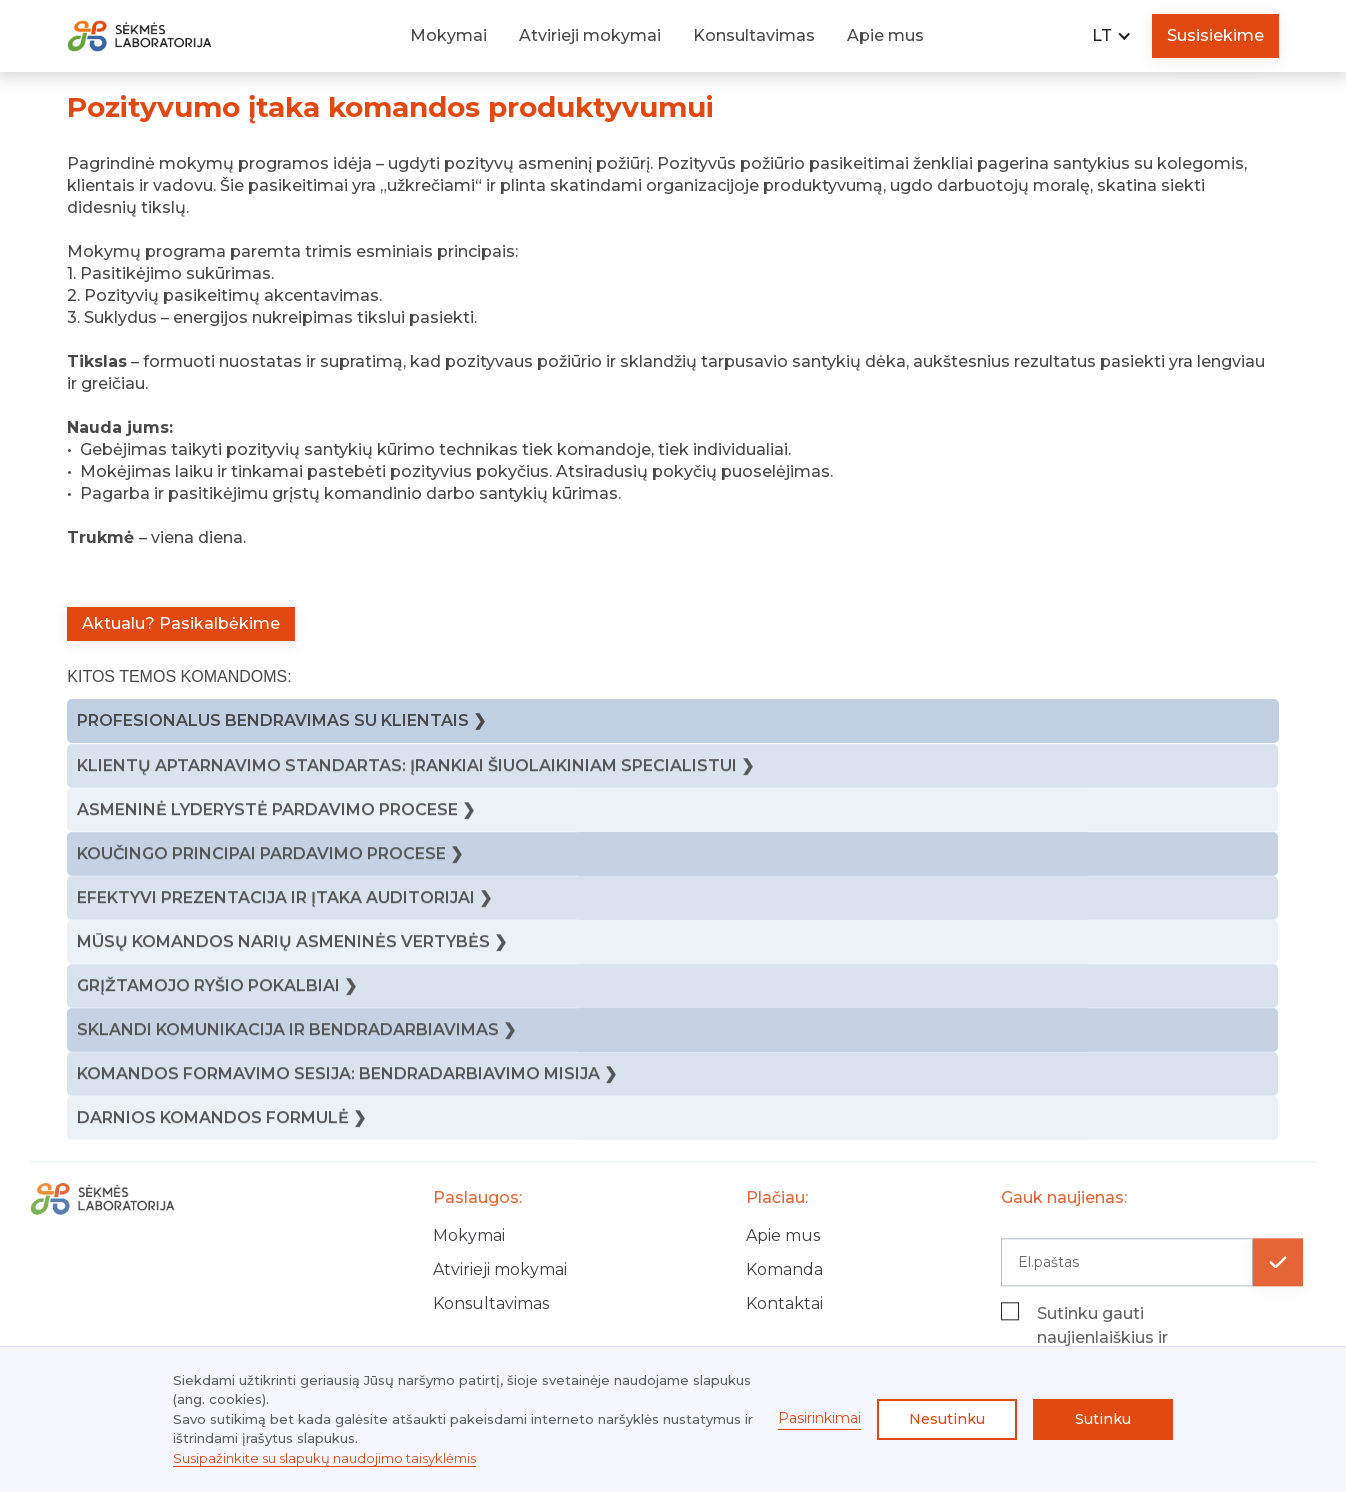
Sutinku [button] (1103, 1419)
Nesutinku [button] (947, 1419)
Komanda (784, 1282)
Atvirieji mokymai (590, 35)
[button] (1112, 36)
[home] (164, 36)
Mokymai (448, 35)
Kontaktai (784, 1316)
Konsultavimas (754, 35)
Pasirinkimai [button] (819, 1418)
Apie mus (885, 35)
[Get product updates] (1127, 1275)
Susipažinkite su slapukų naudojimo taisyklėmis (324, 1458)
